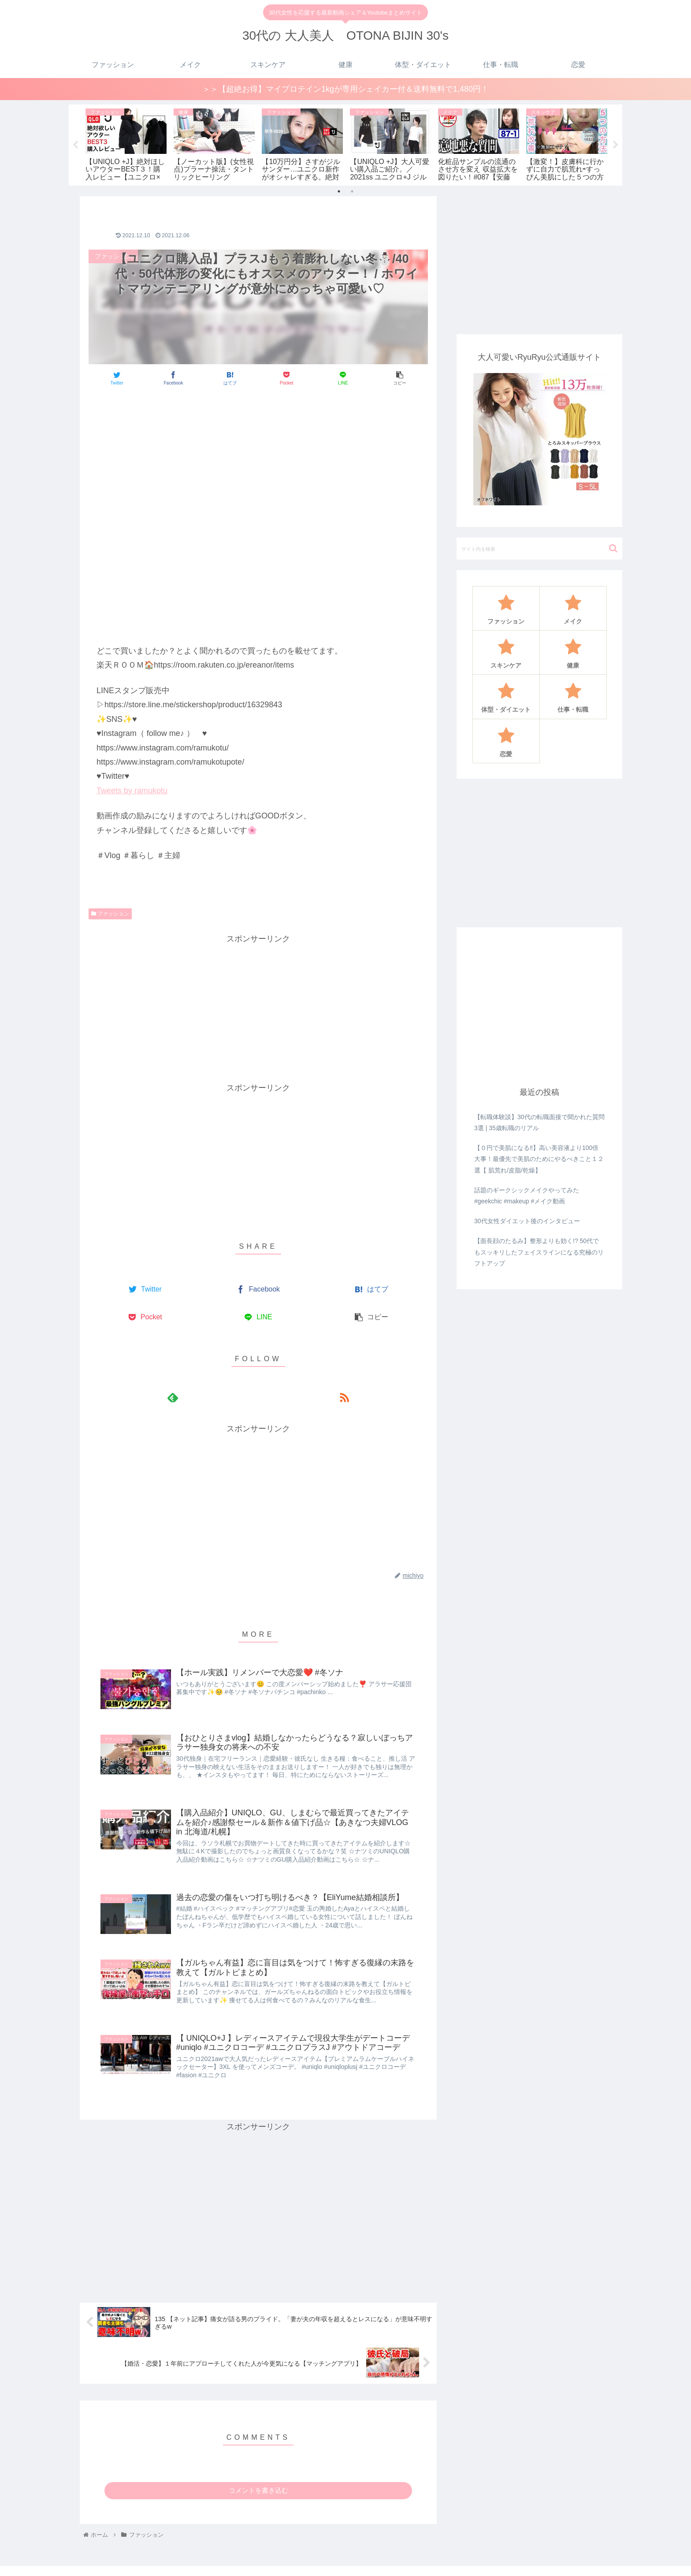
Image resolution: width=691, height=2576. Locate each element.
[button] (613, 521)
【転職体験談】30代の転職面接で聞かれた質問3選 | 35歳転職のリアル (539, 1095)
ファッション (110, 887)
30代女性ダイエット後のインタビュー (527, 1194)
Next (615, 131)
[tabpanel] (95, 130)
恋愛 (608, 2561)
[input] (539, 521)
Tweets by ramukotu (132, 763)
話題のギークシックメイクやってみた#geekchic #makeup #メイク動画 (526, 1169)
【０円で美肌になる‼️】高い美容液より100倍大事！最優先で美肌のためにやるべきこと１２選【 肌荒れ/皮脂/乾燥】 (539, 1131)
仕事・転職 (577, 2561)
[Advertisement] (258, 393)
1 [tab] (338, 164)
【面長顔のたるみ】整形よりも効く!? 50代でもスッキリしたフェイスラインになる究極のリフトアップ (539, 1224)
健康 (489, 2561)
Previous (75, 131)
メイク (425, 2561)
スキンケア (458, 2561)
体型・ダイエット (529, 2561)
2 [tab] (352, 164)
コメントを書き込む (258, 2463)
